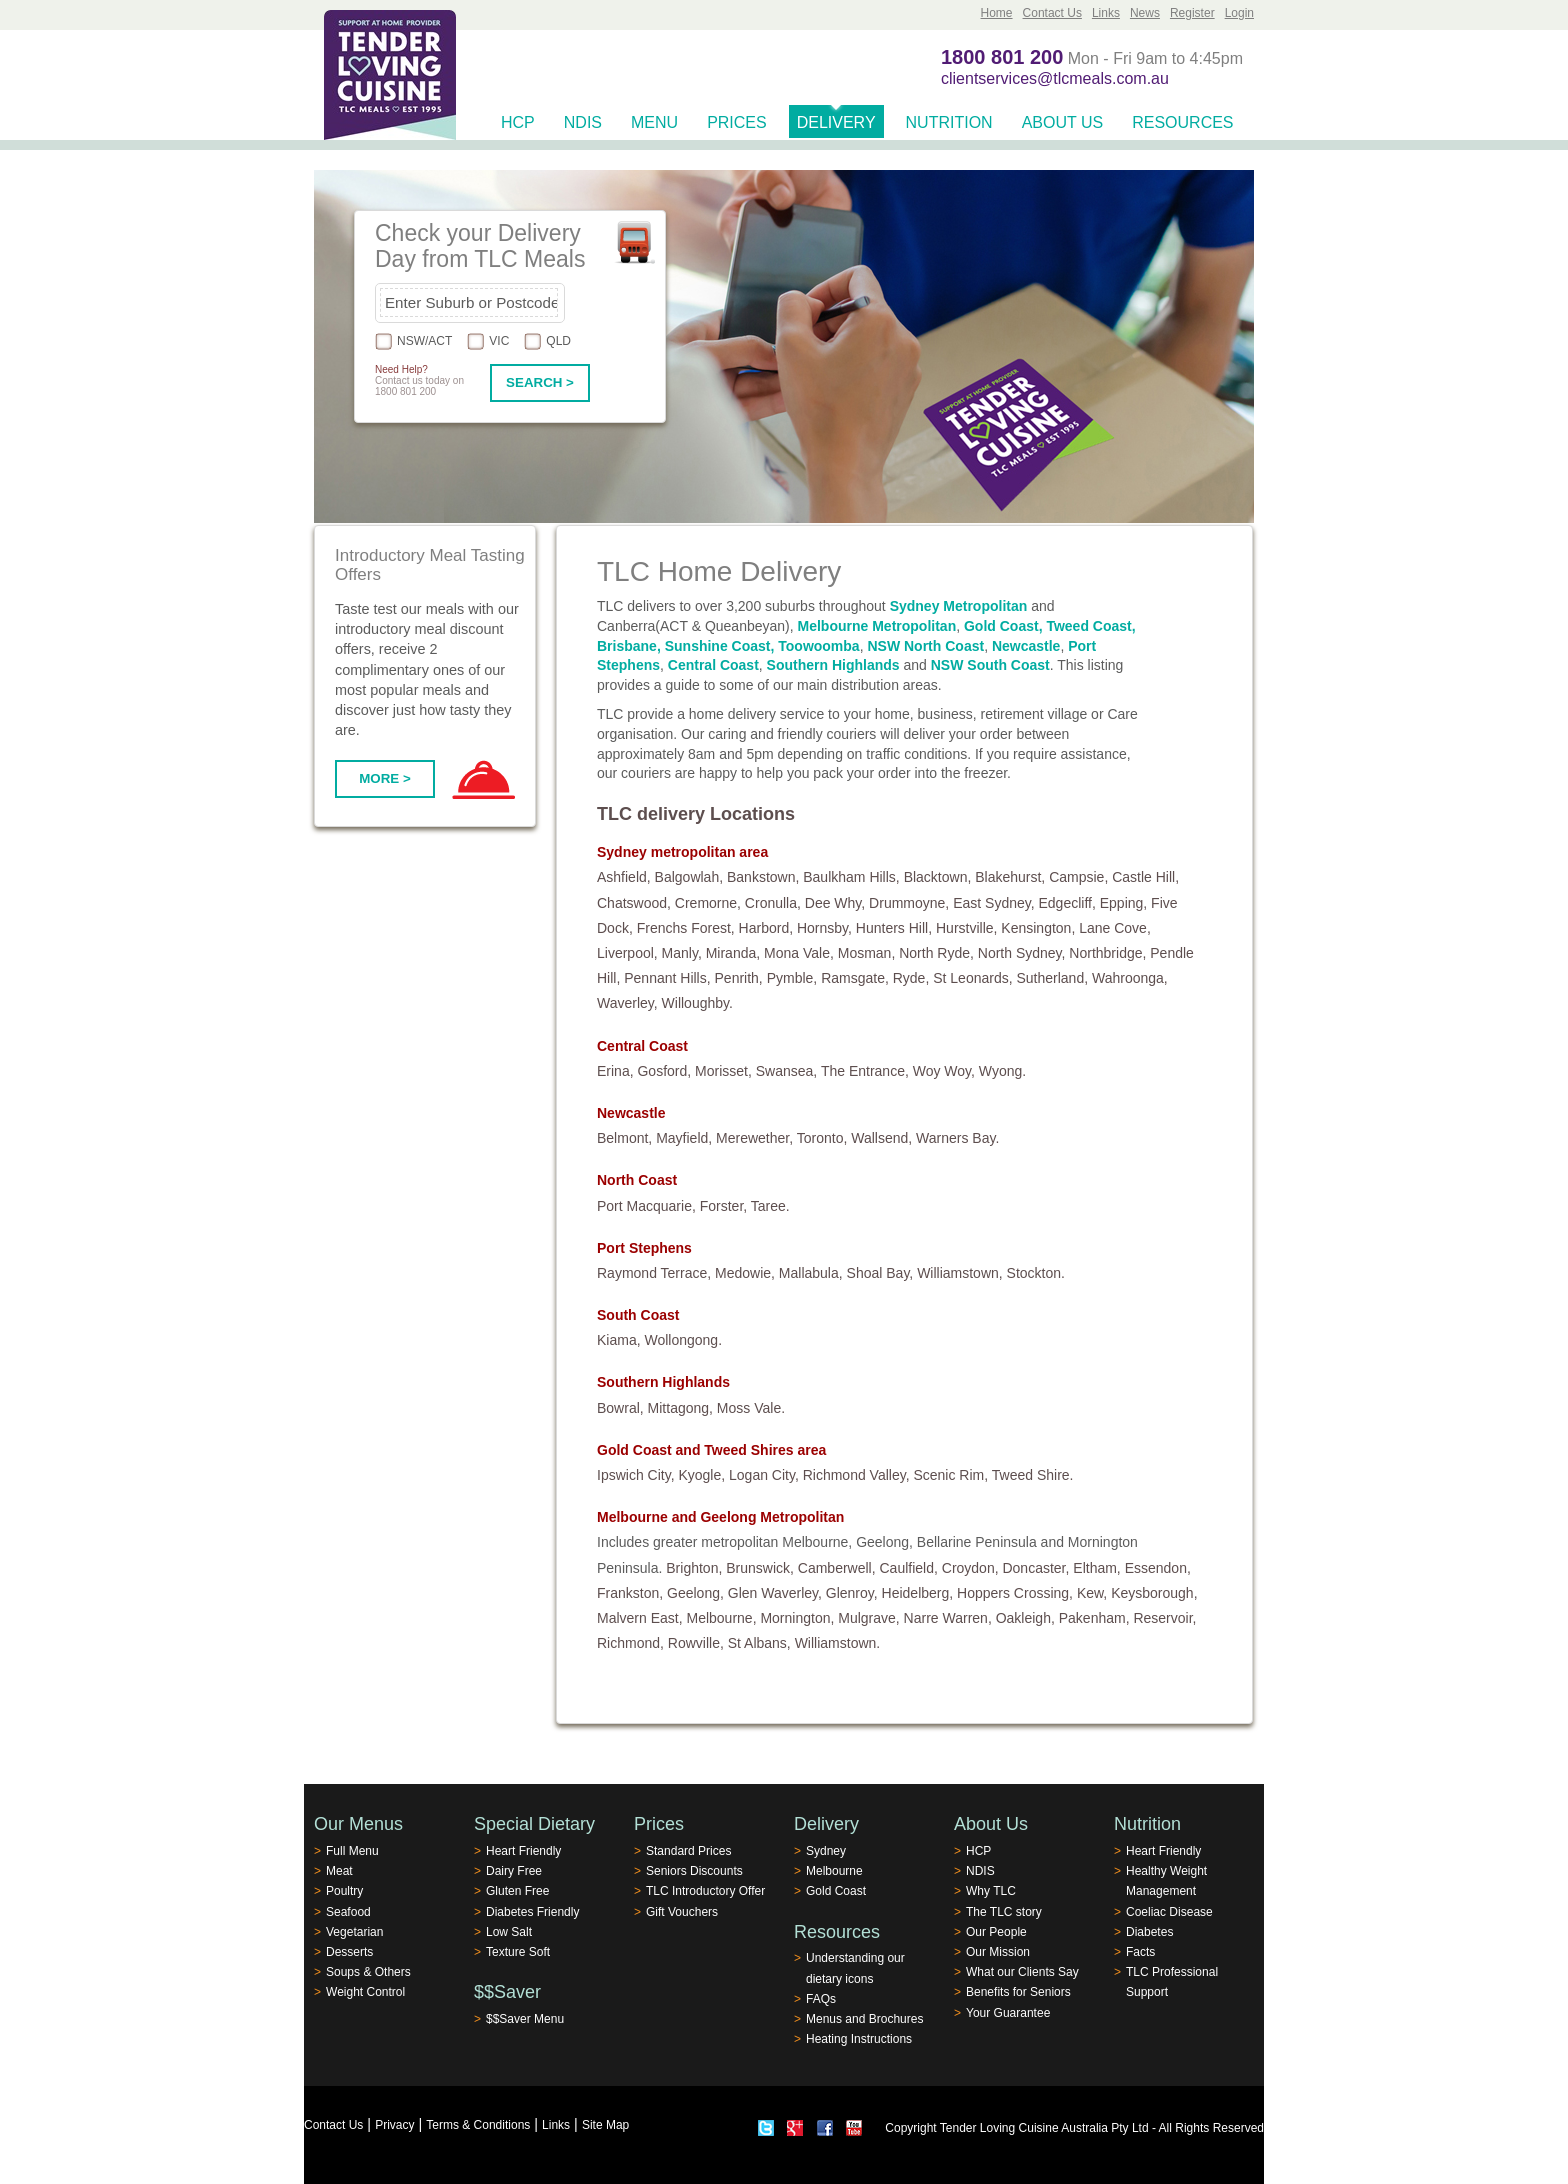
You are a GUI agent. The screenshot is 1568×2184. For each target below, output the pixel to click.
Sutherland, (1052, 978)
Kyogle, (701, 1475)
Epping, (1123, 903)
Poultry (344, 1891)
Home (997, 13)
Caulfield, (909, 1568)
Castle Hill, (1145, 877)
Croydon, (970, 1568)
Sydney (826, 1851)
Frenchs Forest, (686, 928)
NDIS (583, 122)
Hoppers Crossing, (1015, 1593)
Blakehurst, (1010, 877)
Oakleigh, (1025, 1618)
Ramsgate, (855, 978)
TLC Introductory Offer (705, 1891)
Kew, (1092, 1593)
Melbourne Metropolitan (877, 626)
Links (1106, 13)
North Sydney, (1022, 953)
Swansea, (786, 1071)
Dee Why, (835, 903)
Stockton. (1036, 1273)
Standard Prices (688, 1851)
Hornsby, (824, 928)
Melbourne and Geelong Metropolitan (720, 1517)
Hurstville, (966, 928)
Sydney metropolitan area (682, 852)
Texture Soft (518, 1952)
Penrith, (739, 978)
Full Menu (352, 1851)
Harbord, (766, 928)
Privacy (394, 2125)
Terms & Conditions (478, 2125)
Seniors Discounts (694, 1871)
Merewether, (754, 1138)
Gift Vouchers (682, 1912)
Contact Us (1052, 13)
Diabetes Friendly (532, 1912)
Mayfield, (684, 1138)
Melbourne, (721, 1618)
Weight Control (365, 1992)
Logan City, (764, 1475)
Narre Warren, (948, 1618)
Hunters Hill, (894, 928)
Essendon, (1158, 1568)
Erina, (615, 1071)
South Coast (638, 1315)
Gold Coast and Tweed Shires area (711, 1450)
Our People (996, 1932)
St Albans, (759, 1643)
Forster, (723, 1206)
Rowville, (696, 1643)
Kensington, (1038, 928)
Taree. (770, 1206)
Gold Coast (836, 1891)
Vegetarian (354, 1932)
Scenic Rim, (950, 1475)
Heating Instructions (859, 2039)
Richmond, (630, 1643)
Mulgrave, (868, 1618)
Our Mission (998, 1952)
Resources (1182, 122)
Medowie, (745, 1273)
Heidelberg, (918, 1593)
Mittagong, (680, 1408)
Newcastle (1026, 646)
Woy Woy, (944, 1071)
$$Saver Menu (525, 2019)
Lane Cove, (1115, 928)
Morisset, (723, 1071)
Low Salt (509, 1932)
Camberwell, (837, 1568)
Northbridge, (1107, 953)
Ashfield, (624, 877)
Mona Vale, (799, 953)
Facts (1140, 1952)
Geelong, (695, 1593)
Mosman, (867, 953)
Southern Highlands (833, 665)
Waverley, (627, 1003)
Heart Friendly (523, 1851)
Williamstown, (960, 1273)
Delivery (836, 122)
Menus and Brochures (864, 2019)
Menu (654, 122)
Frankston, (630, 1593)
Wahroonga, (1130, 978)
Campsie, (1078, 877)
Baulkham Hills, (851, 877)
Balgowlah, (689, 877)
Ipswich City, (636, 1475)
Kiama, (619, 1340)
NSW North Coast (925, 646)
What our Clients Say (1022, 1972)
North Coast (637, 1180)
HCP (518, 122)
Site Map (605, 2125)
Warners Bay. (957, 1138)
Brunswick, (760, 1568)
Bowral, (620, 1408)
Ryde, (911, 978)
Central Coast (713, 665)
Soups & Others (368, 1972)
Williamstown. (838, 1643)
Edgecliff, (1066, 903)
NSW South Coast (990, 665)
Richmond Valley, (856, 1475)
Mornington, (797, 1618)
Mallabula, (811, 1273)
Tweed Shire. (1033, 1475)
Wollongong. (683, 1340)
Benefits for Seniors (1018, 1992)
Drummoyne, (909, 903)
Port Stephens (644, 1248)
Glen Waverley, (775, 1593)
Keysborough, (1154, 1593)
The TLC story (1004, 1912)
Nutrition (949, 122)
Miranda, (733, 953)
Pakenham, (1094, 1618)
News (1145, 13)
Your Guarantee (1008, 2013)
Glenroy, (852, 1593)
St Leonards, (972, 978)
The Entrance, (865, 1071)
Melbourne (834, 1871)
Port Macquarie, (646, 1206)
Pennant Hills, (667, 978)
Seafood (348, 1912)
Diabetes (1149, 1932)
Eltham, (1096, 1568)
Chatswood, (634, 903)
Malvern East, (640, 1618)
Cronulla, (773, 903)
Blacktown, (938, 877)
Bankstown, (763, 877)
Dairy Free (514, 1871)
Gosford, (664, 1071)
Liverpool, (627, 953)
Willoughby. (697, 1003)
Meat (339, 1871)
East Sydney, (993, 903)
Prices (737, 122)
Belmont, (624, 1138)
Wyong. (1002, 1071)
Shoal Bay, (880, 1273)
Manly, (682, 953)
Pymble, (792, 978)
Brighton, (694, 1568)
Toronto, (822, 1138)
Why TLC (991, 1891)
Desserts (349, 1952)
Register (1192, 13)
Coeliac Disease (1169, 1912)
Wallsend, (881, 1138)
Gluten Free (517, 1891)
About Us (1063, 122)
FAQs (821, 1999)
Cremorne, (708, 903)
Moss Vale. (751, 1408)
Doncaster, (1035, 1568)
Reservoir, (1164, 1618)
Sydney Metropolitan (959, 606)
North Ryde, (936, 953)
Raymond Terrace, (654, 1273)
